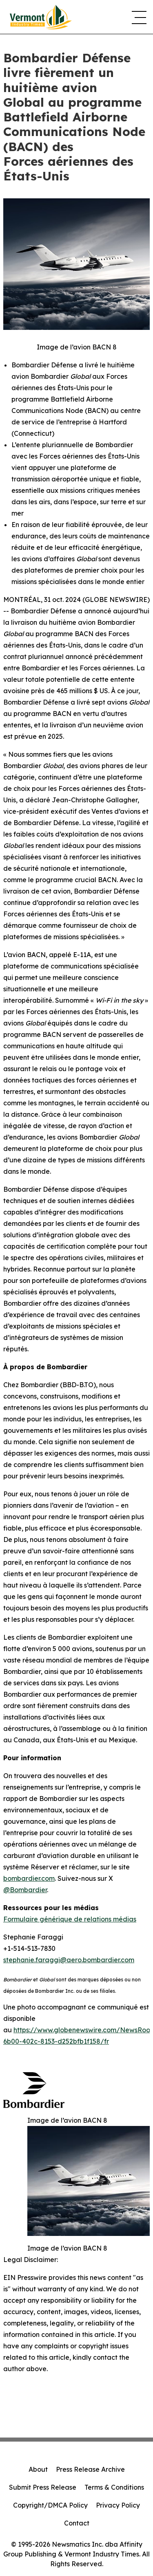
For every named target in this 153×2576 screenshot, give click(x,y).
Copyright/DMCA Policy (50, 2505)
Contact (76, 2523)
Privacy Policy (118, 2505)
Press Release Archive (90, 2469)
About (38, 2469)
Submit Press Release (42, 2487)
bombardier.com (29, 1878)
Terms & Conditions (114, 2487)
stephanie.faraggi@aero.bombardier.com (68, 1960)
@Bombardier (25, 1890)
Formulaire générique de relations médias (69, 1919)
